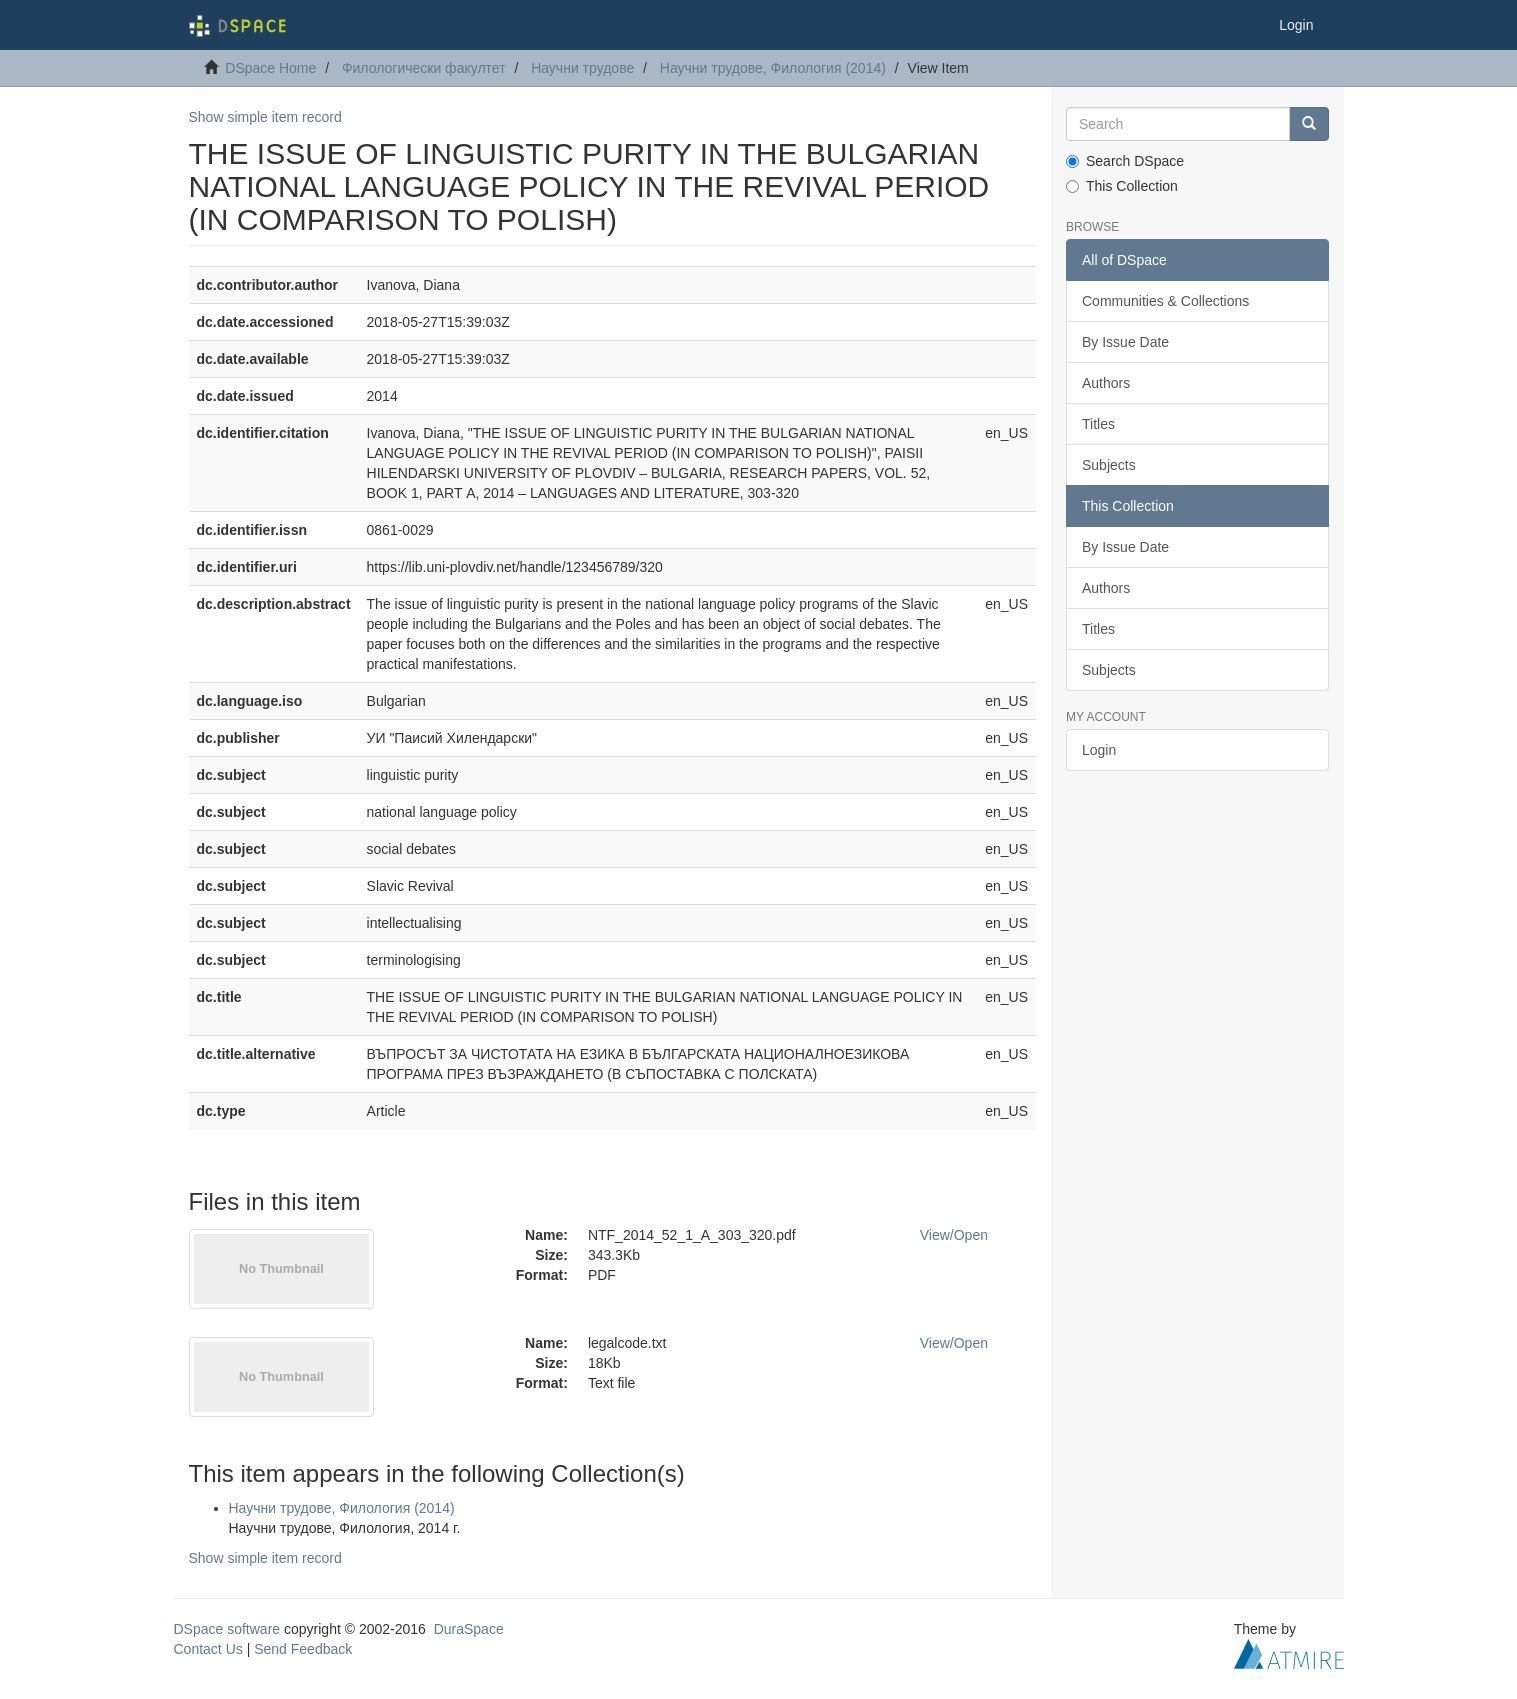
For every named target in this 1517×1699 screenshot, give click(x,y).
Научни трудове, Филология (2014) (773, 68)
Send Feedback (303, 1649)
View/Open (954, 1235)
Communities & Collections (1165, 301)
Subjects (1109, 465)
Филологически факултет (424, 68)
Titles (1098, 424)
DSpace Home (270, 68)
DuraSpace (469, 1629)
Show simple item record (265, 117)
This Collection (1122, 186)
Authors (1106, 383)
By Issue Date (1125, 342)
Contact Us (208, 1649)
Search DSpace (1125, 161)
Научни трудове (582, 68)
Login (1099, 750)
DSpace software (227, 1629)
